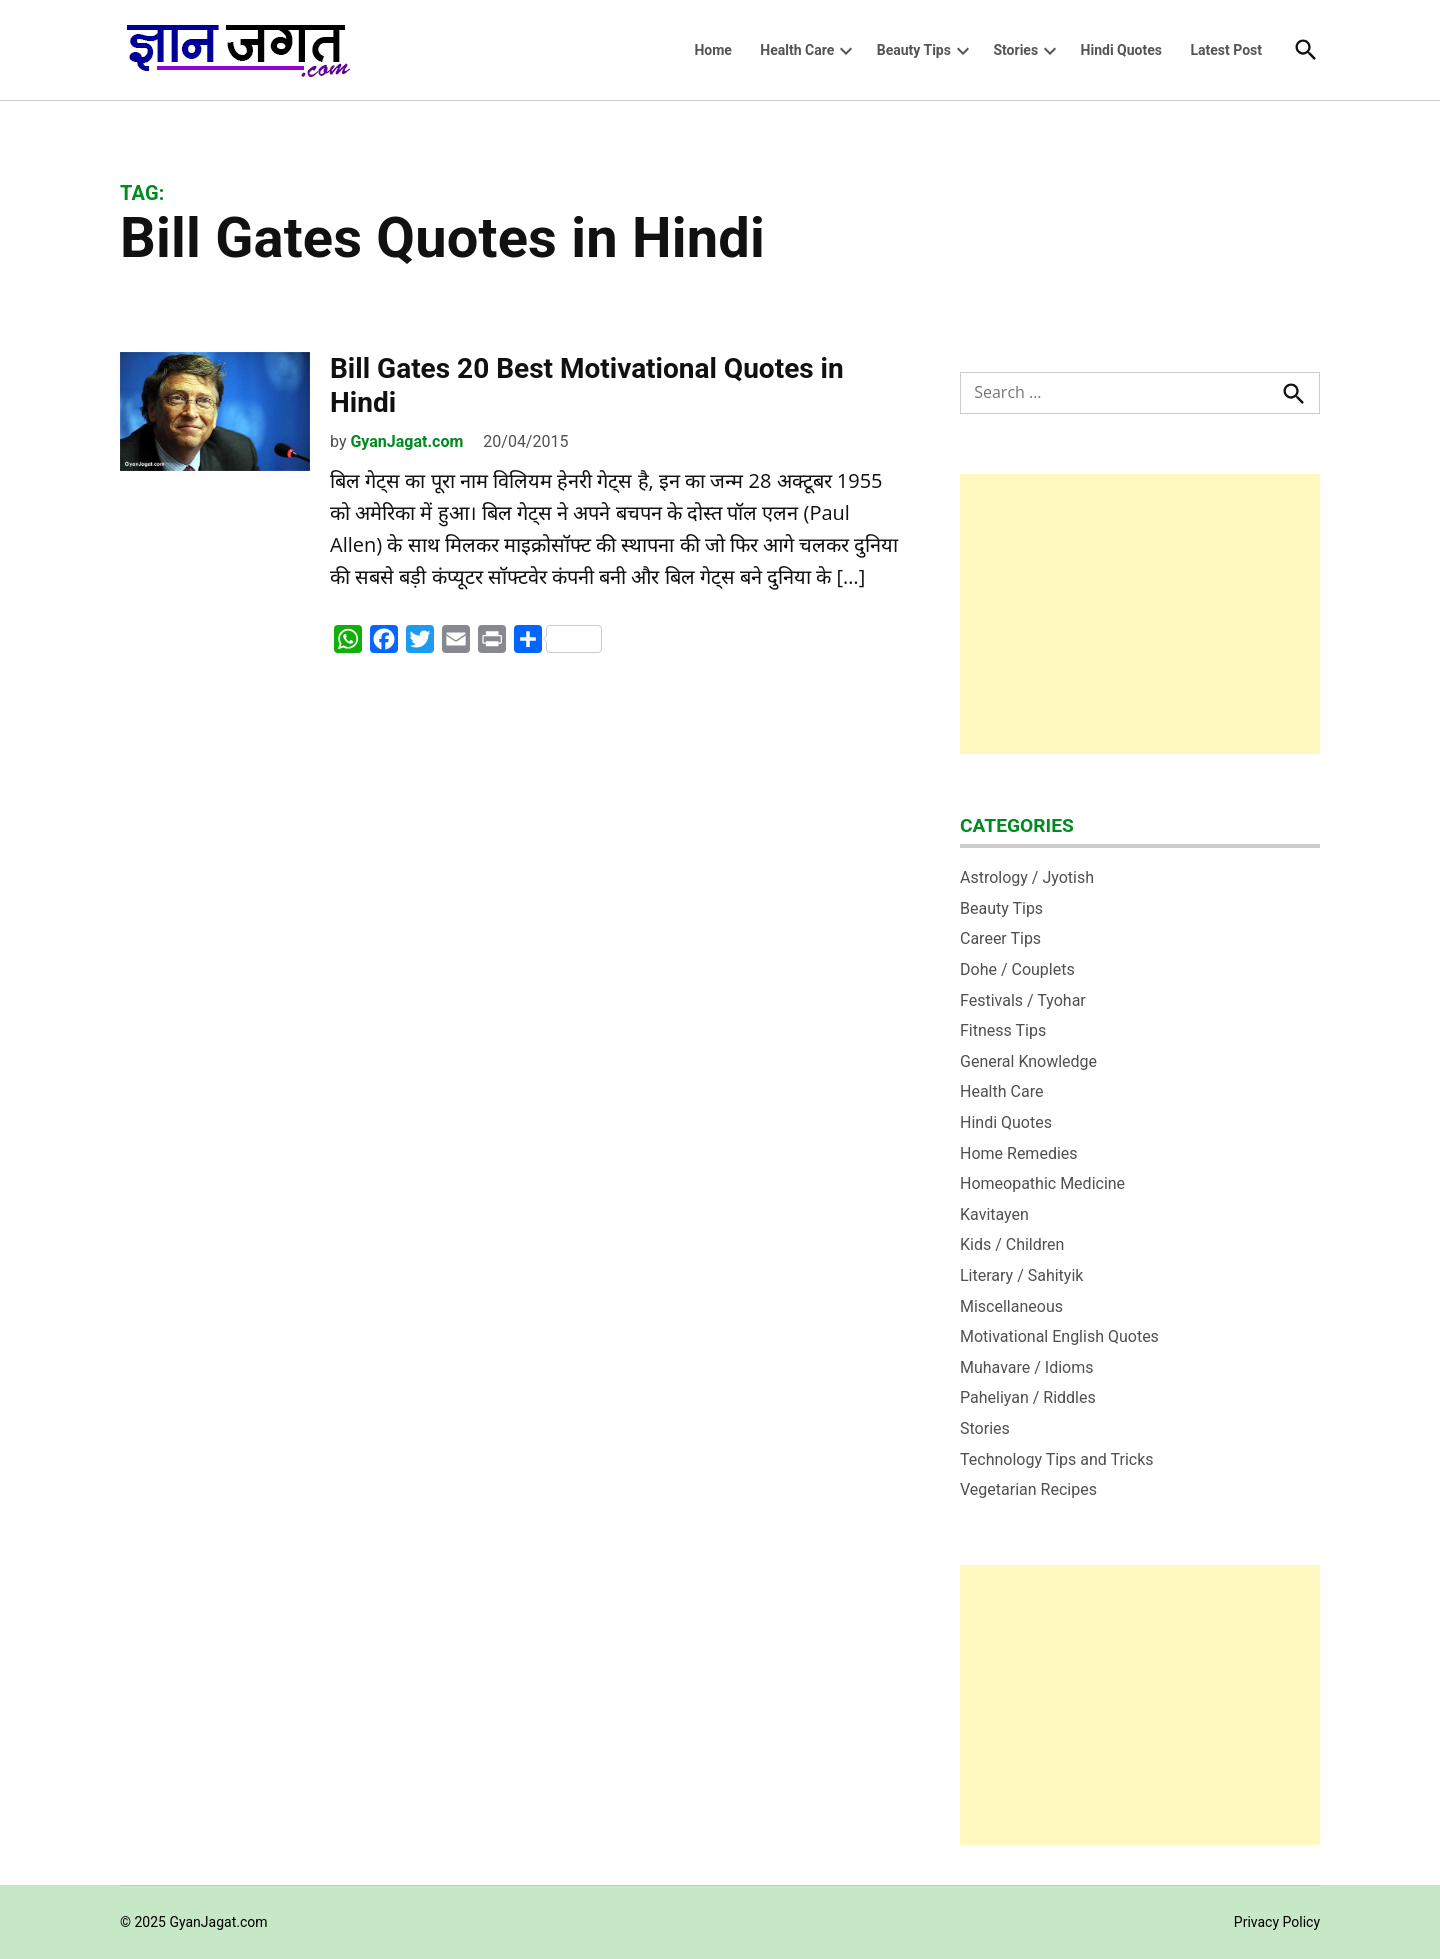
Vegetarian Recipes (1028, 1489)
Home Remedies (1019, 1153)
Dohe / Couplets (1017, 969)
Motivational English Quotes (1059, 1336)
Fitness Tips (1003, 1030)
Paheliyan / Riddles (1028, 1397)
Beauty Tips (914, 50)
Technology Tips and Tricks (1057, 1459)
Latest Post (1226, 50)
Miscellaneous (1011, 1306)
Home (712, 50)
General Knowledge (1028, 1061)
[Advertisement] (1140, 614)
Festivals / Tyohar (1023, 1000)
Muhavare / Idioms (1027, 1367)
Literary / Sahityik (1021, 1275)
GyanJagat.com (406, 441)
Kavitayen (994, 1214)
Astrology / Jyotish (1027, 877)
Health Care (797, 50)
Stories (1015, 50)
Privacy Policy (1277, 1922)
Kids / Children (1012, 1244)
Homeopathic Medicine (1042, 1183)
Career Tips (1000, 938)
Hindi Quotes (1121, 50)
